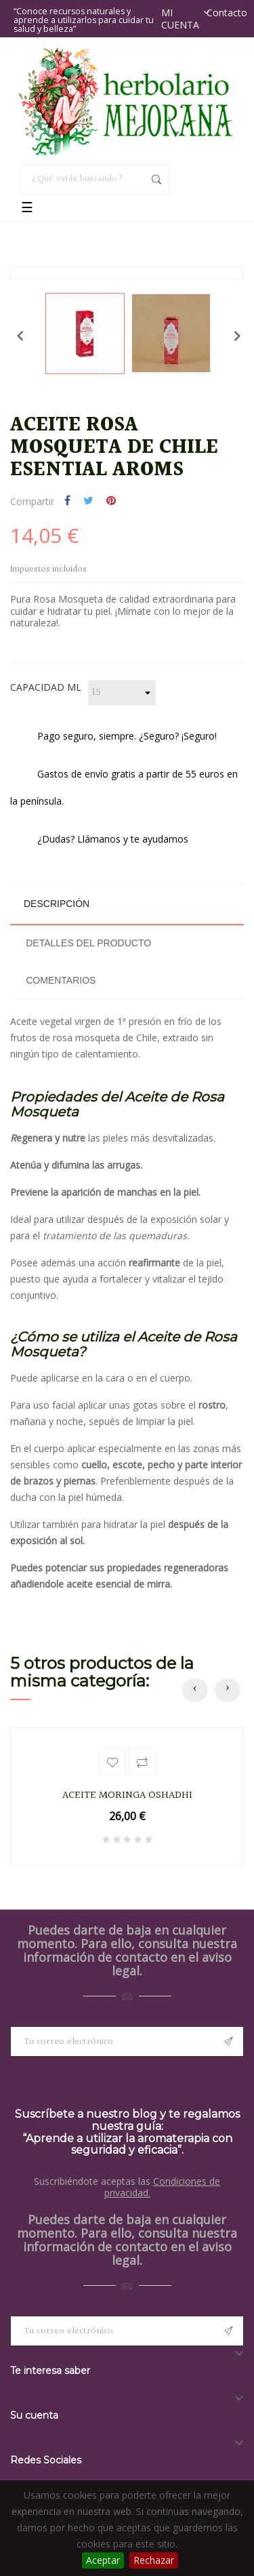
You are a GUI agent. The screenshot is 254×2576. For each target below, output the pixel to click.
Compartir (67, 501)
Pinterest (111, 501)
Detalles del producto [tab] (88, 943)
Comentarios (61, 980)
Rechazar (153, 2560)
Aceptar (103, 2560)
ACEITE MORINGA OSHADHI (127, 1796)
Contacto (227, 12)
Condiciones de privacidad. (162, 2187)
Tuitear (88, 501)
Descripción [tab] (56, 903)
